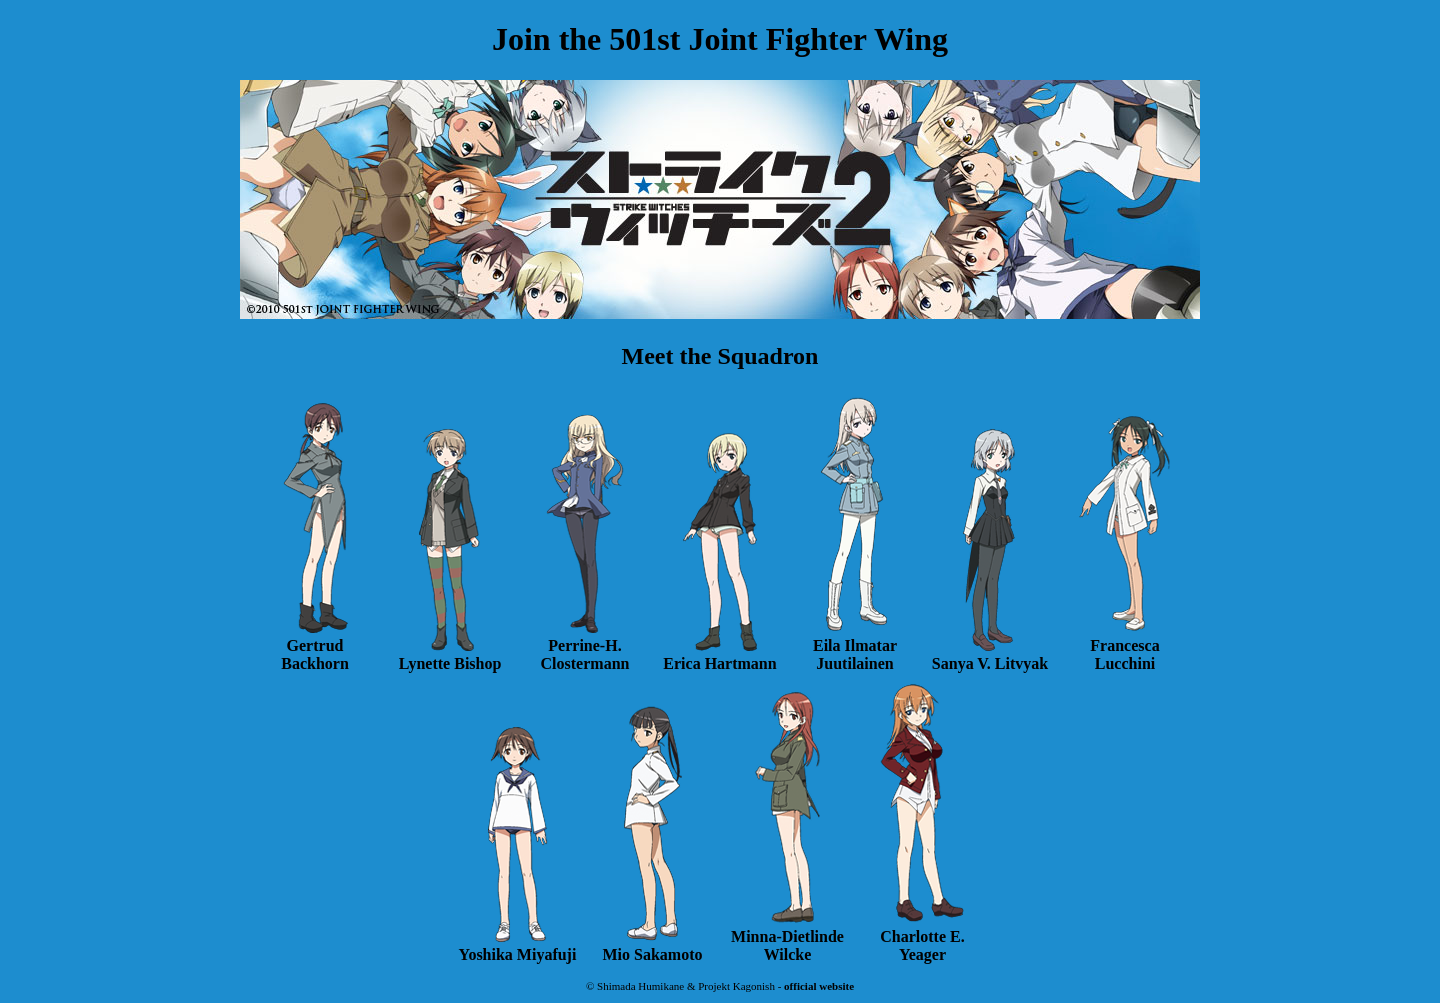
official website (819, 986)
